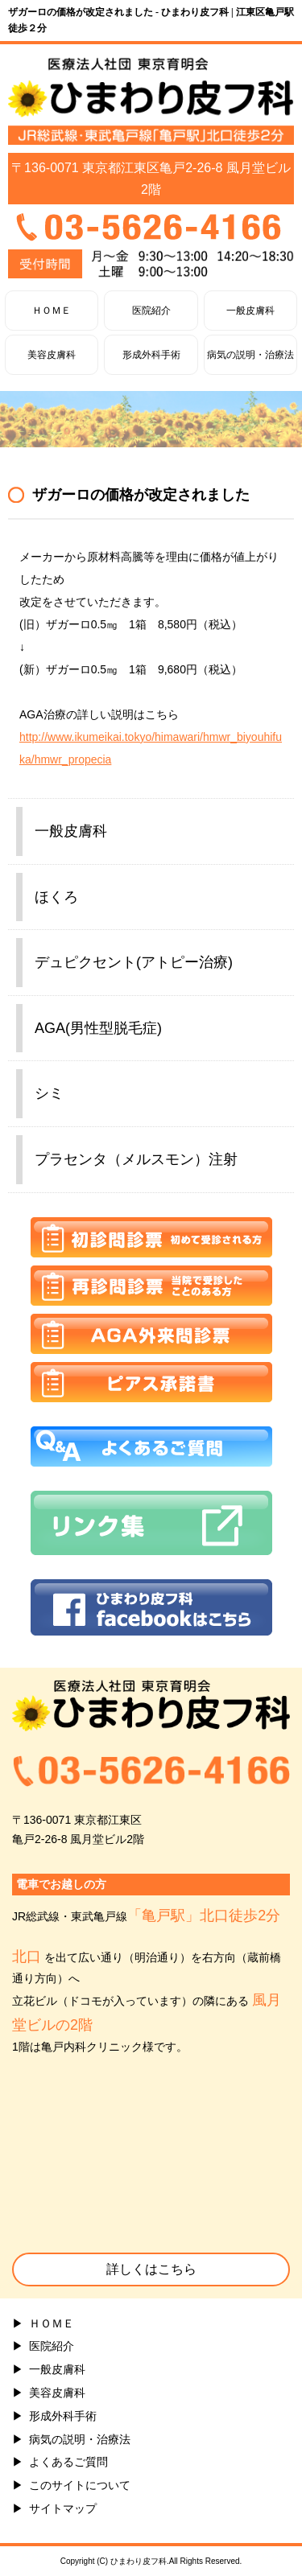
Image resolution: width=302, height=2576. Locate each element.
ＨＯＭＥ (51, 310)
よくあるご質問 (68, 2461)
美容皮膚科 (51, 354)
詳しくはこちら (151, 2269)
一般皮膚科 (250, 310)
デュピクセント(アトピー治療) (134, 962)
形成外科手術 (151, 354)
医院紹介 (151, 310)
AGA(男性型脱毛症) (98, 1028)
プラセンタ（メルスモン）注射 (136, 1159)
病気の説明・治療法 (250, 354)
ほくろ (56, 897)
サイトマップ (63, 2508)
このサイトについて (79, 2485)
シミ (49, 1093)
